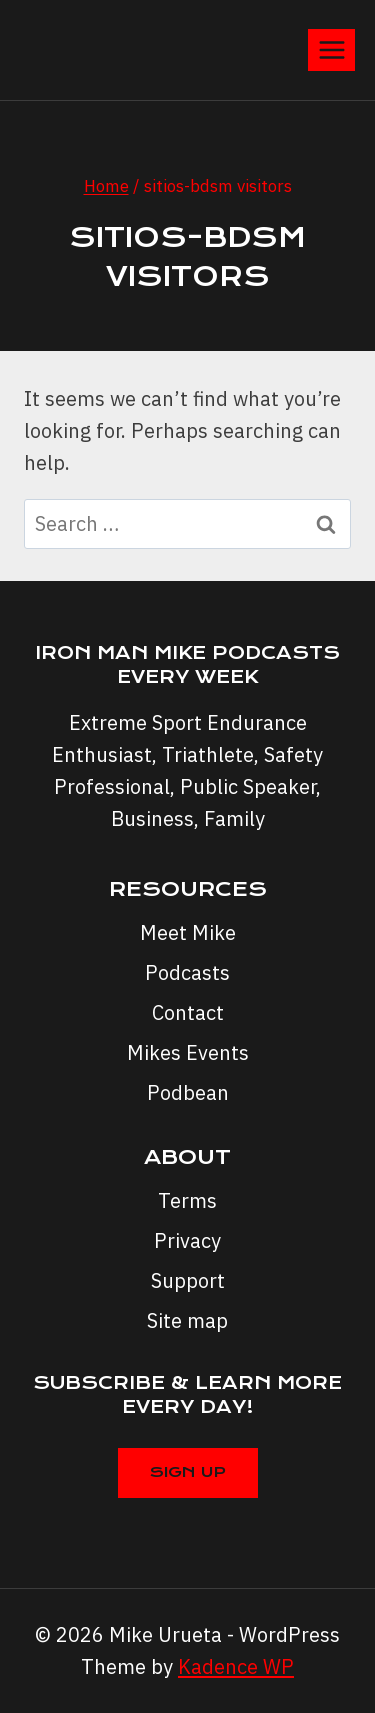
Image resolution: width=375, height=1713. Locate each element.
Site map (187, 1320)
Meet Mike (188, 932)
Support (188, 1280)
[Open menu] (331, 49)
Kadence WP (236, 1666)
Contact (188, 1012)
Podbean (188, 1092)
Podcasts (187, 972)
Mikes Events (188, 1052)
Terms (187, 1200)
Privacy (187, 1240)
